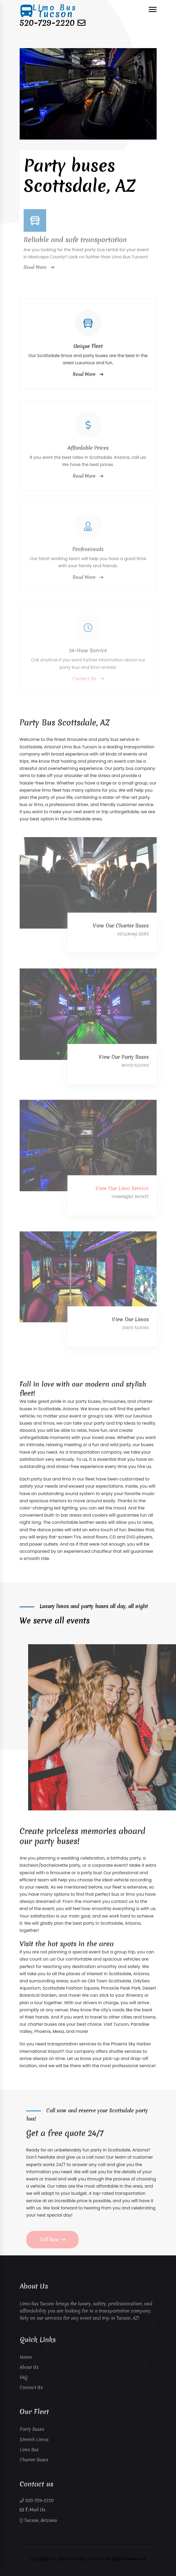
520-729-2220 (47, 23)
